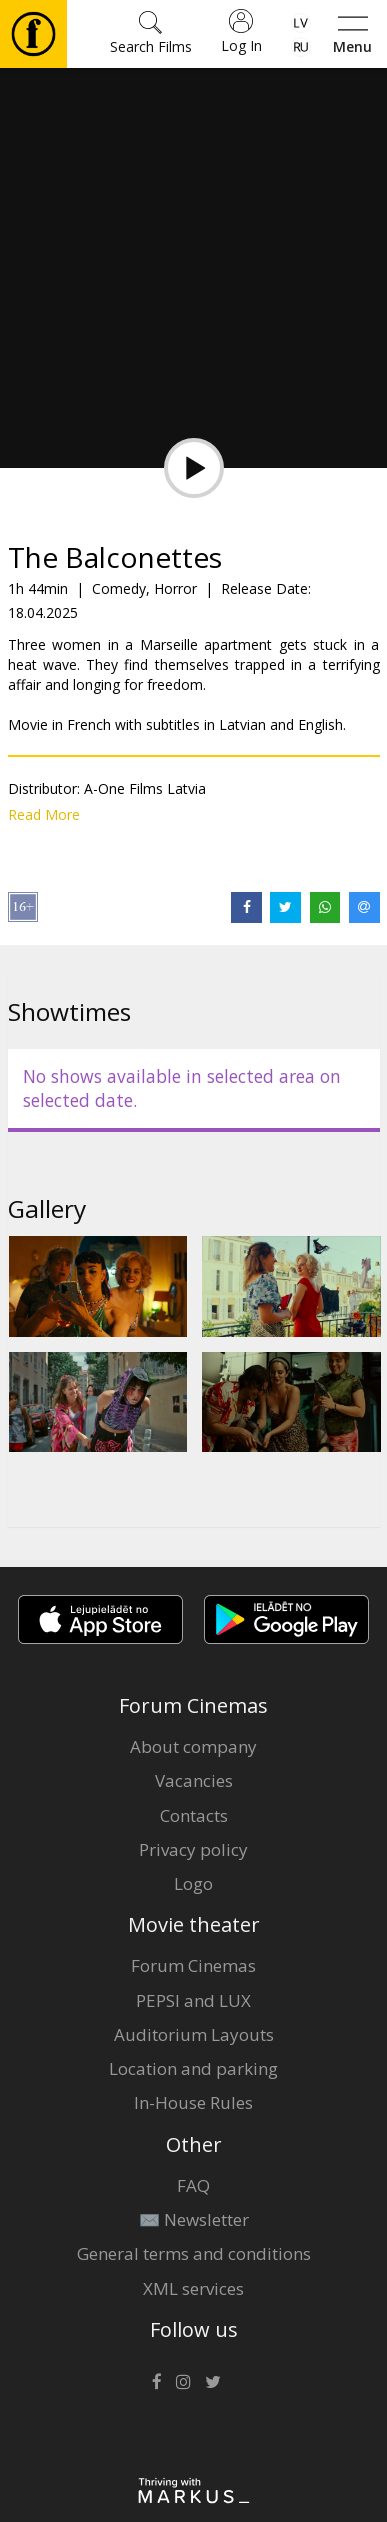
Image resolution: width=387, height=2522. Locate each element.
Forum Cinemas (193, 1965)
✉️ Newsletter (194, 2219)
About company (193, 1746)
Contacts (194, 1815)
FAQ (193, 2185)
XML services (193, 2288)
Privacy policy (193, 1849)
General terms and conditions (194, 2253)
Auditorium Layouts (194, 2034)
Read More (44, 814)
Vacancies (194, 1780)
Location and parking (193, 2068)
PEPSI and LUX (193, 2000)
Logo (193, 1883)
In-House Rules (193, 2102)
